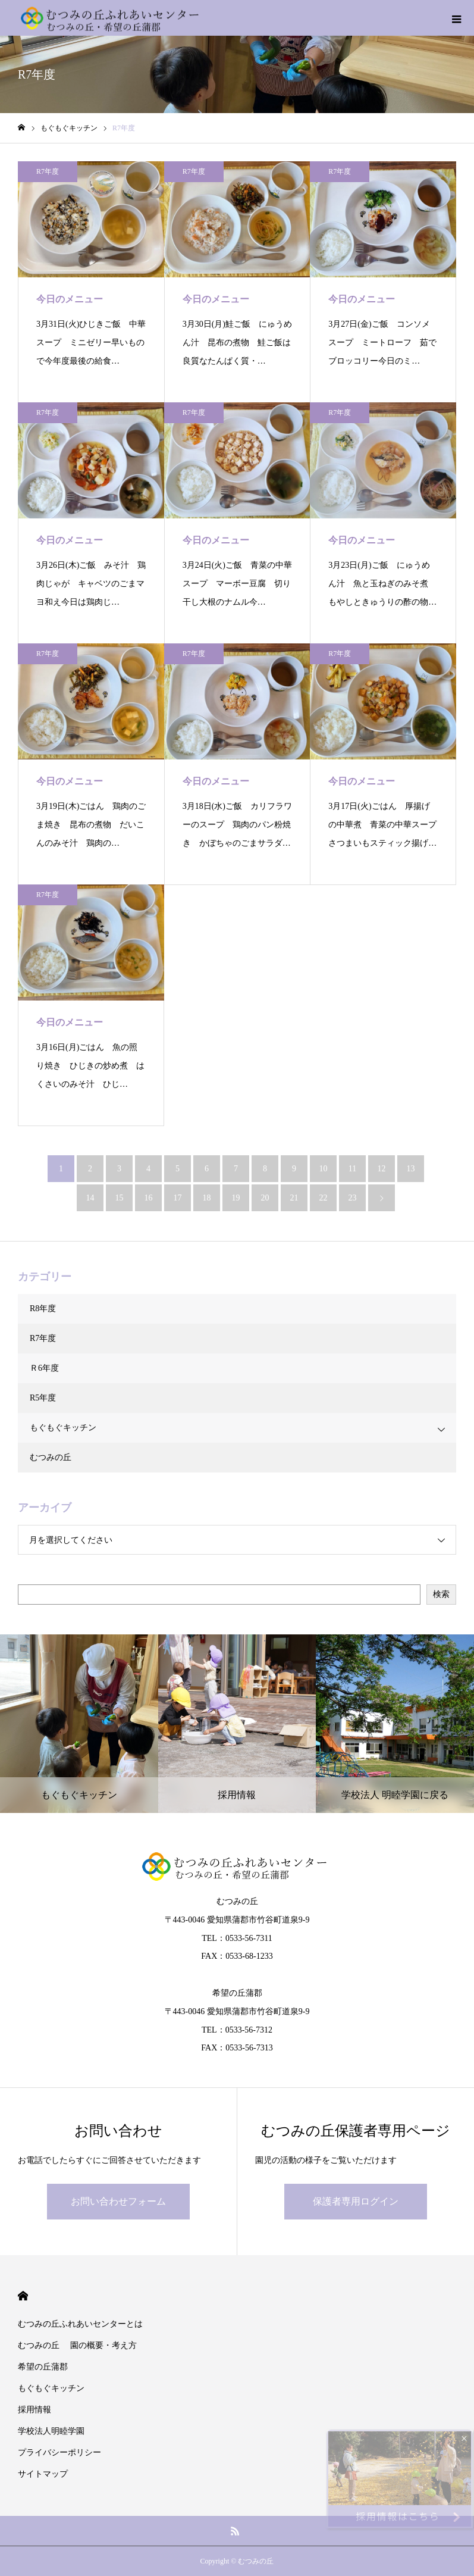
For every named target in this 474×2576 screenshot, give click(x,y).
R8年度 (43, 1308)
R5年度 (43, 1397)
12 (382, 1168)
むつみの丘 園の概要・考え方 (77, 2345)
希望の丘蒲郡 (43, 2366)
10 (323, 1168)
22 (323, 1197)
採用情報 (34, 2409)
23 (353, 1197)
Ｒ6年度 (44, 1368)
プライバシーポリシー (59, 2452)
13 (411, 1168)
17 (178, 1197)
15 (119, 1197)
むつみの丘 (50, 1457)
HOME (23, 2296)
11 (352, 1168)
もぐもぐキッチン (63, 1427)
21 (294, 1197)
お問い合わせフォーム (118, 2201)
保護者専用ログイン (355, 2201)
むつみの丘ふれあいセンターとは (80, 2323)
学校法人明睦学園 (51, 2431)
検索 (441, 1594)
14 (90, 1197)
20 (265, 1197)
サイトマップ (43, 2473)
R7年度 (47, 171)
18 (207, 1197)
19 (236, 1197)
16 (149, 1197)
